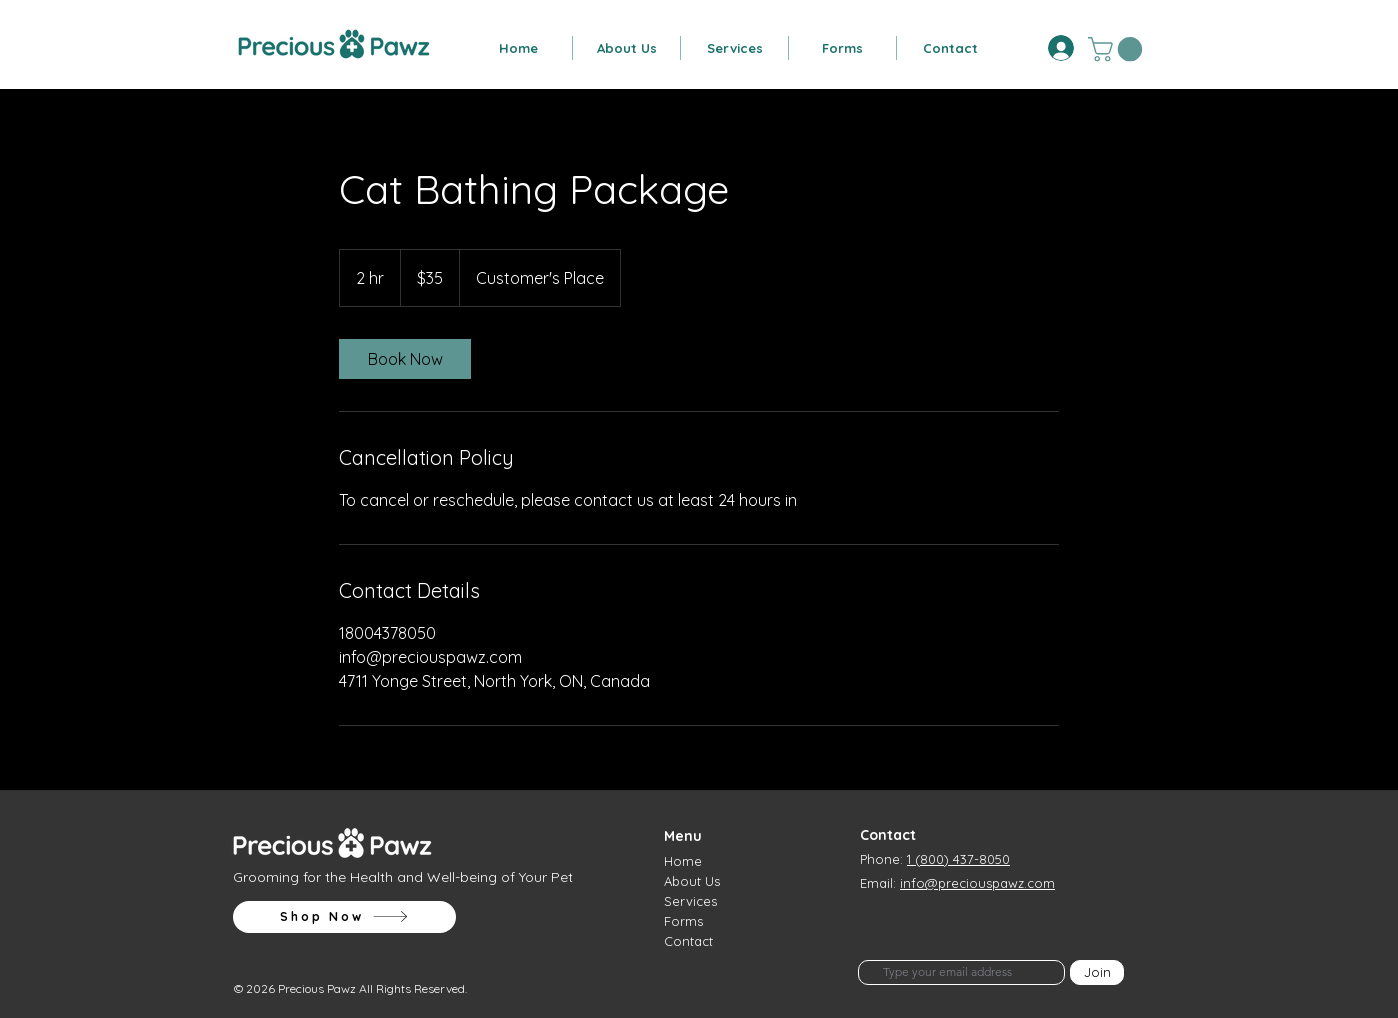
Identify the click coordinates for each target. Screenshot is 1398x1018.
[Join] (1097, 972)
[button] (626, 48)
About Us (692, 881)
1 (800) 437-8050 (958, 859)
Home (683, 861)
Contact (688, 941)
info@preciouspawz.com (977, 883)
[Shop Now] (344, 917)
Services (690, 901)
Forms (683, 921)
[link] (405, 359)
